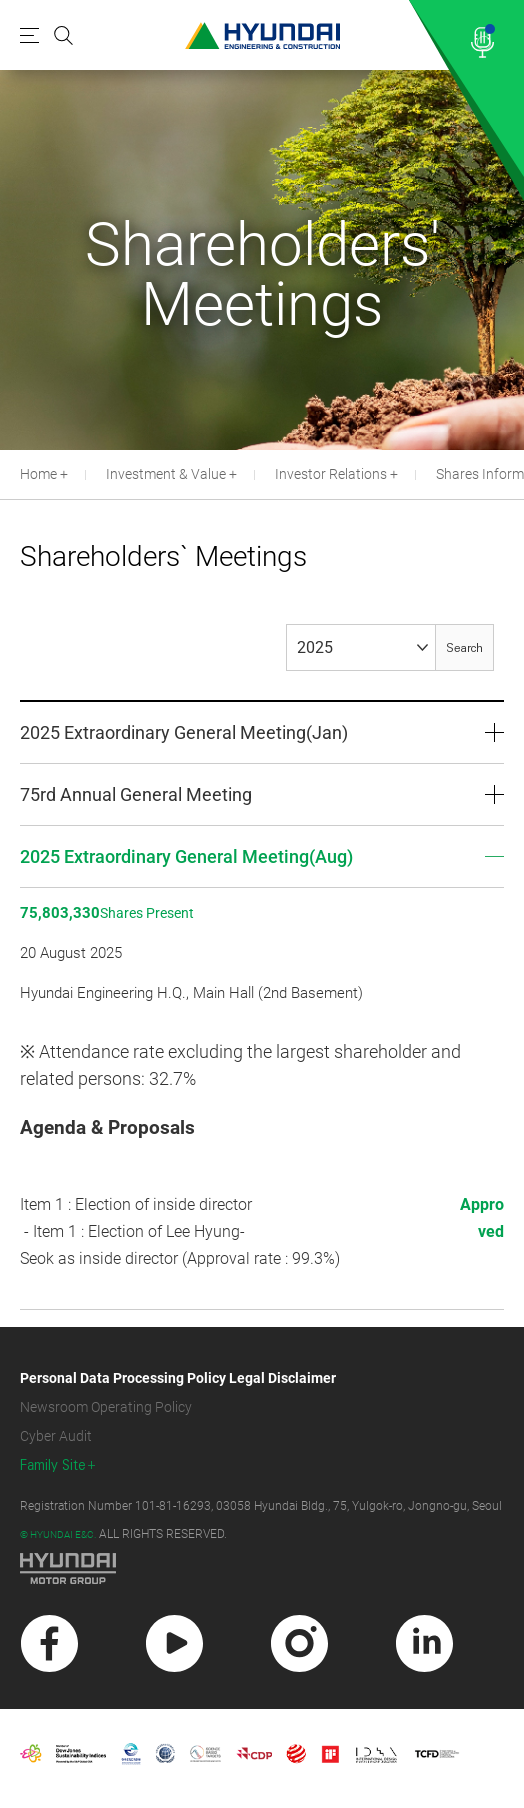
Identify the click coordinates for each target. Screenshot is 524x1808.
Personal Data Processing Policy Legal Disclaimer (178, 1378)
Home (38, 474)
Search (464, 648)
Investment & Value (166, 474)
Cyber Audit (56, 1436)
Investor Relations (331, 474)
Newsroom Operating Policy (106, 1407)
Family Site (53, 1465)
